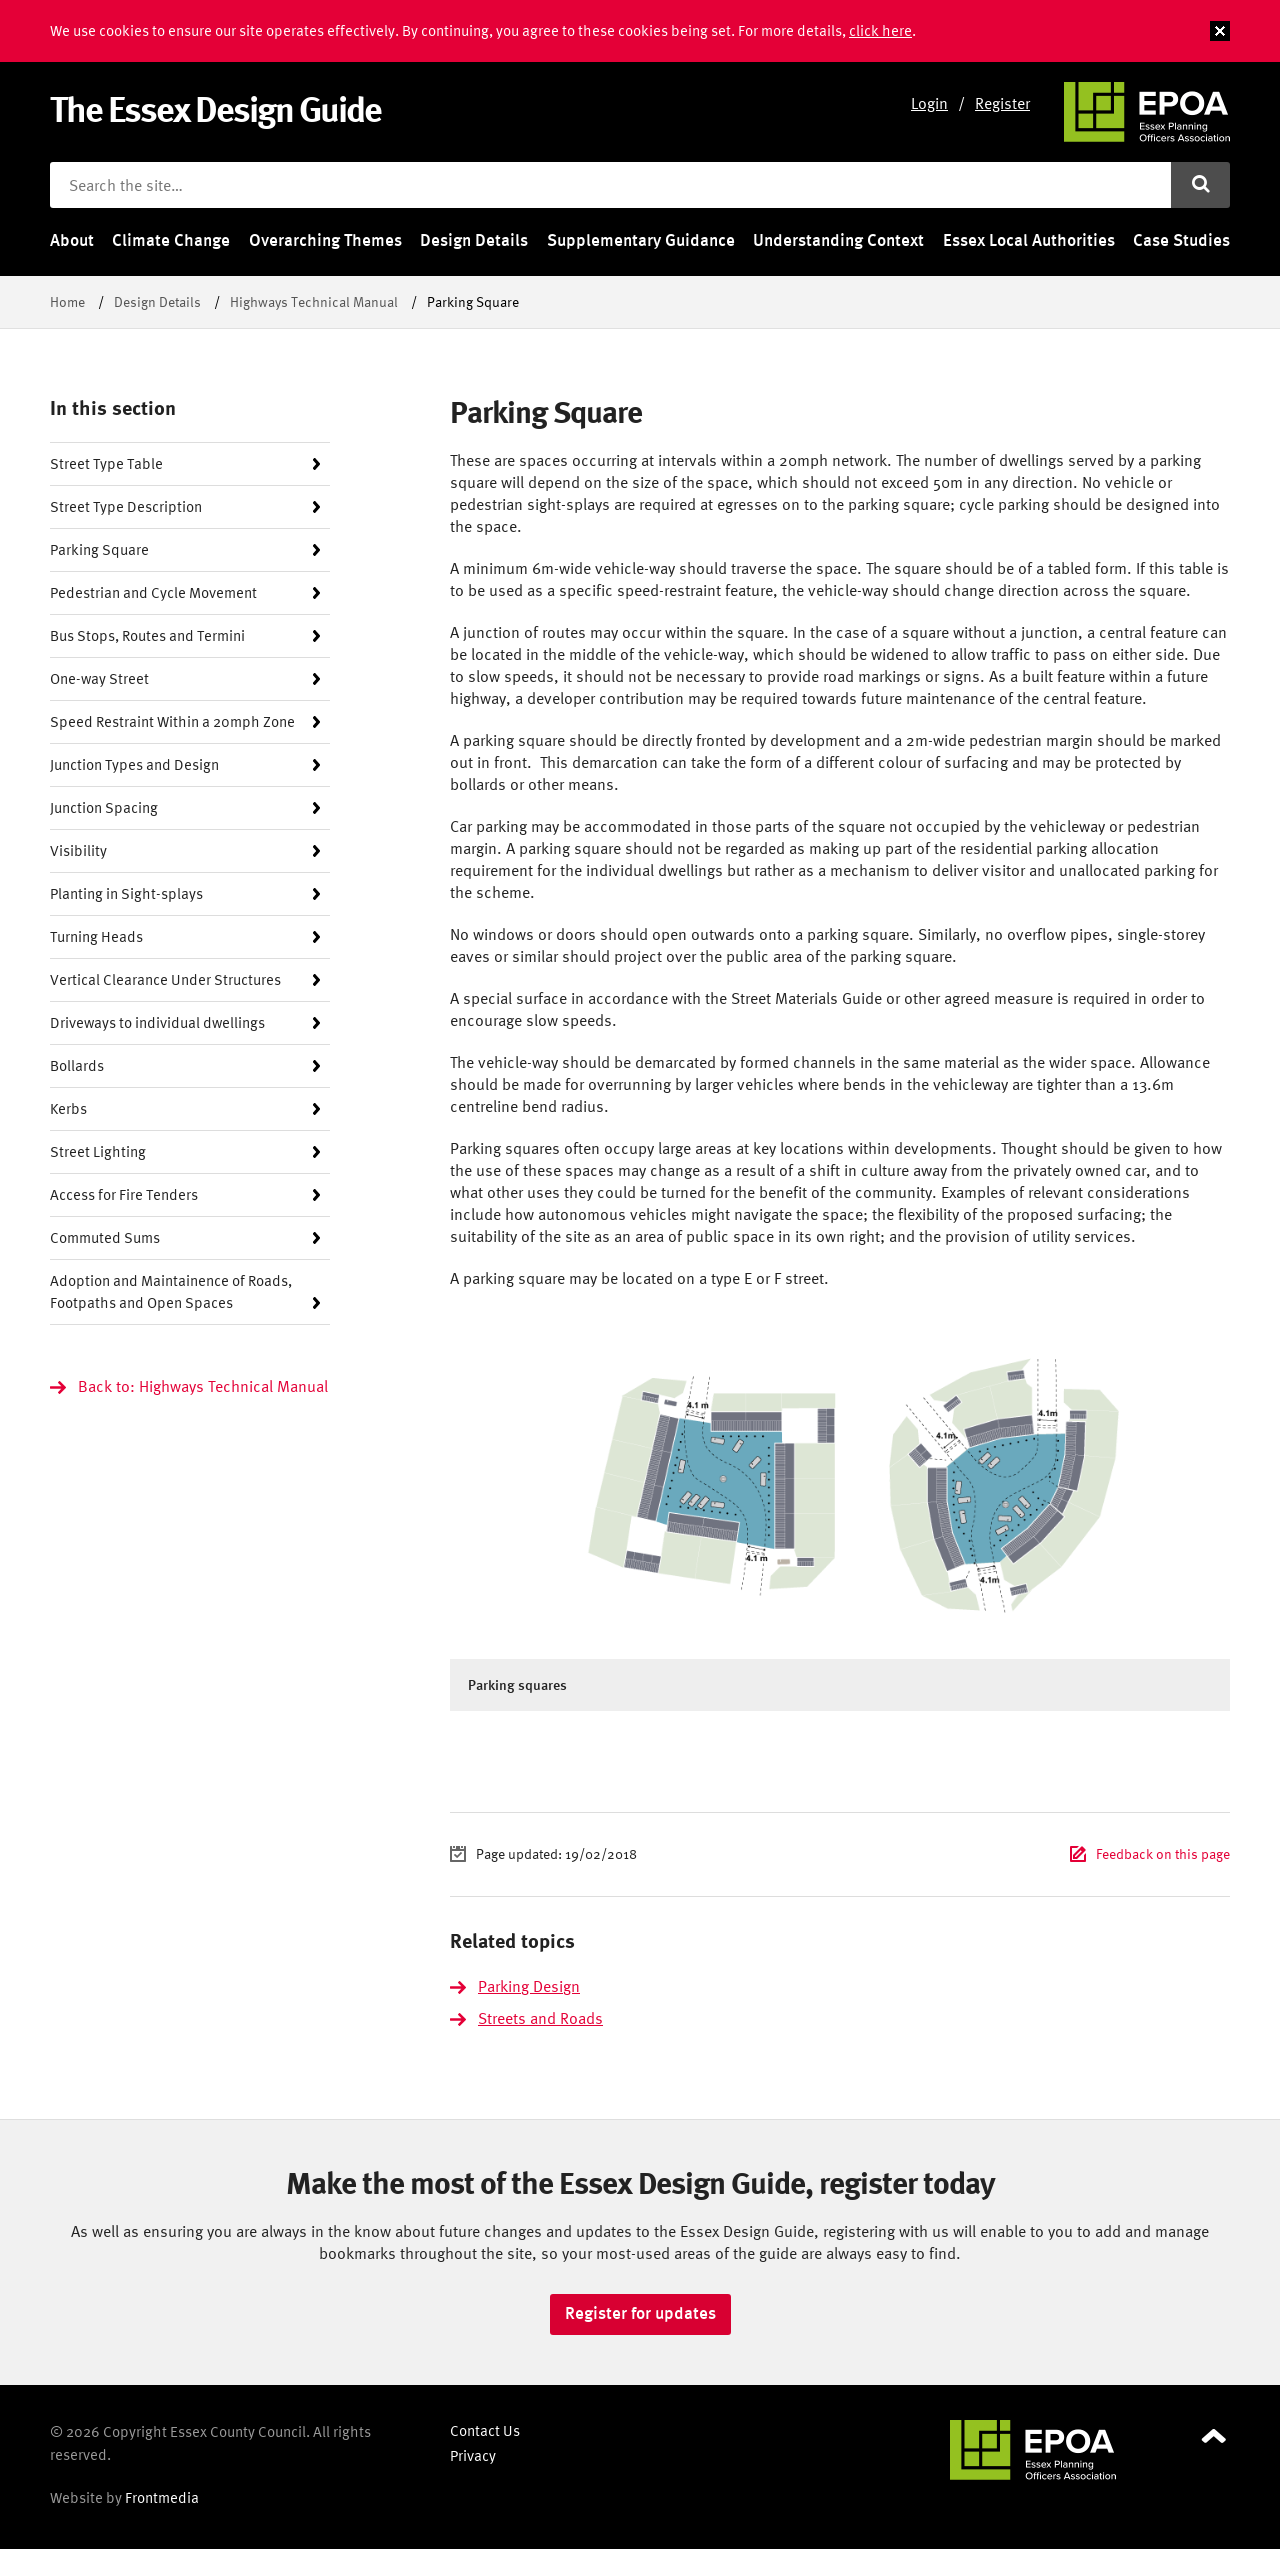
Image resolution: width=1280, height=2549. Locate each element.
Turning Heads (96, 936)
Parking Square (99, 549)
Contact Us (485, 2430)
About (72, 240)
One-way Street (99, 678)
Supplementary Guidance (641, 240)
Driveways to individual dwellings (157, 1022)
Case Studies (1181, 240)
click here (880, 30)
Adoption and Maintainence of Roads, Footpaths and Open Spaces (171, 1291)
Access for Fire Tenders (124, 1194)
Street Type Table (106, 463)
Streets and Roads (540, 2018)
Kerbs (68, 1108)
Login (929, 103)
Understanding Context (838, 240)
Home (67, 301)
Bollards (77, 1065)
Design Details (474, 240)
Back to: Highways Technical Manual (203, 1386)
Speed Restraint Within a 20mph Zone (172, 721)
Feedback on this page (1163, 1853)
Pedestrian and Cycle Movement (153, 592)
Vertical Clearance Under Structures (165, 979)
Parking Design (529, 1986)
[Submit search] (1200, 185)
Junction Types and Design (134, 764)
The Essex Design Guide (215, 108)
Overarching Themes (325, 240)
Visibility (78, 850)
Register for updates (640, 2313)
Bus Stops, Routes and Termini (147, 635)
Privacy (473, 2455)
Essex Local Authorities (1029, 240)
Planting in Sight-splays (126, 893)
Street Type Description (126, 506)
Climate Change (171, 240)
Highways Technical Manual (314, 301)
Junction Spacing (104, 807)
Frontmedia (162, 2497)
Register (1002, 103)
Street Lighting (98, 1151)
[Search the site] (610, 185)
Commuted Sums (105, 1237)
